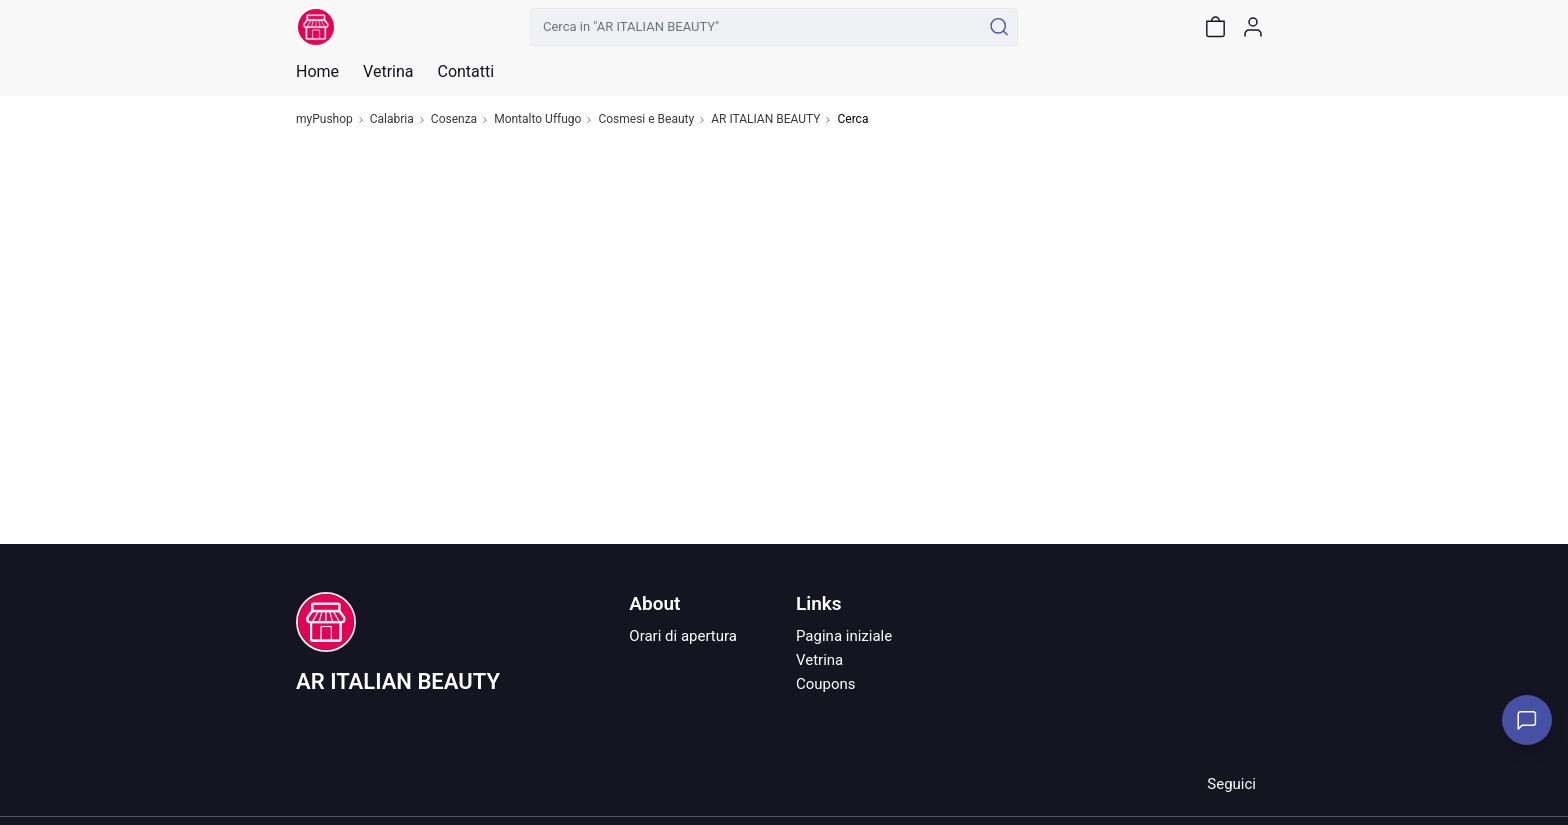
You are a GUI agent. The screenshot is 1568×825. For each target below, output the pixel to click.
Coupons (826, 684)
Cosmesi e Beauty (646, 119)
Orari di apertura (683, 636)
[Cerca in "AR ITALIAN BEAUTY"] (755, 27)
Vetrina (819, 660)
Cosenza (454, 119)
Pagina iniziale (844, 636)
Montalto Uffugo (537, 119)
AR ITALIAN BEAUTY (765, 119)
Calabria (392, 119)
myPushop (324, 119)
